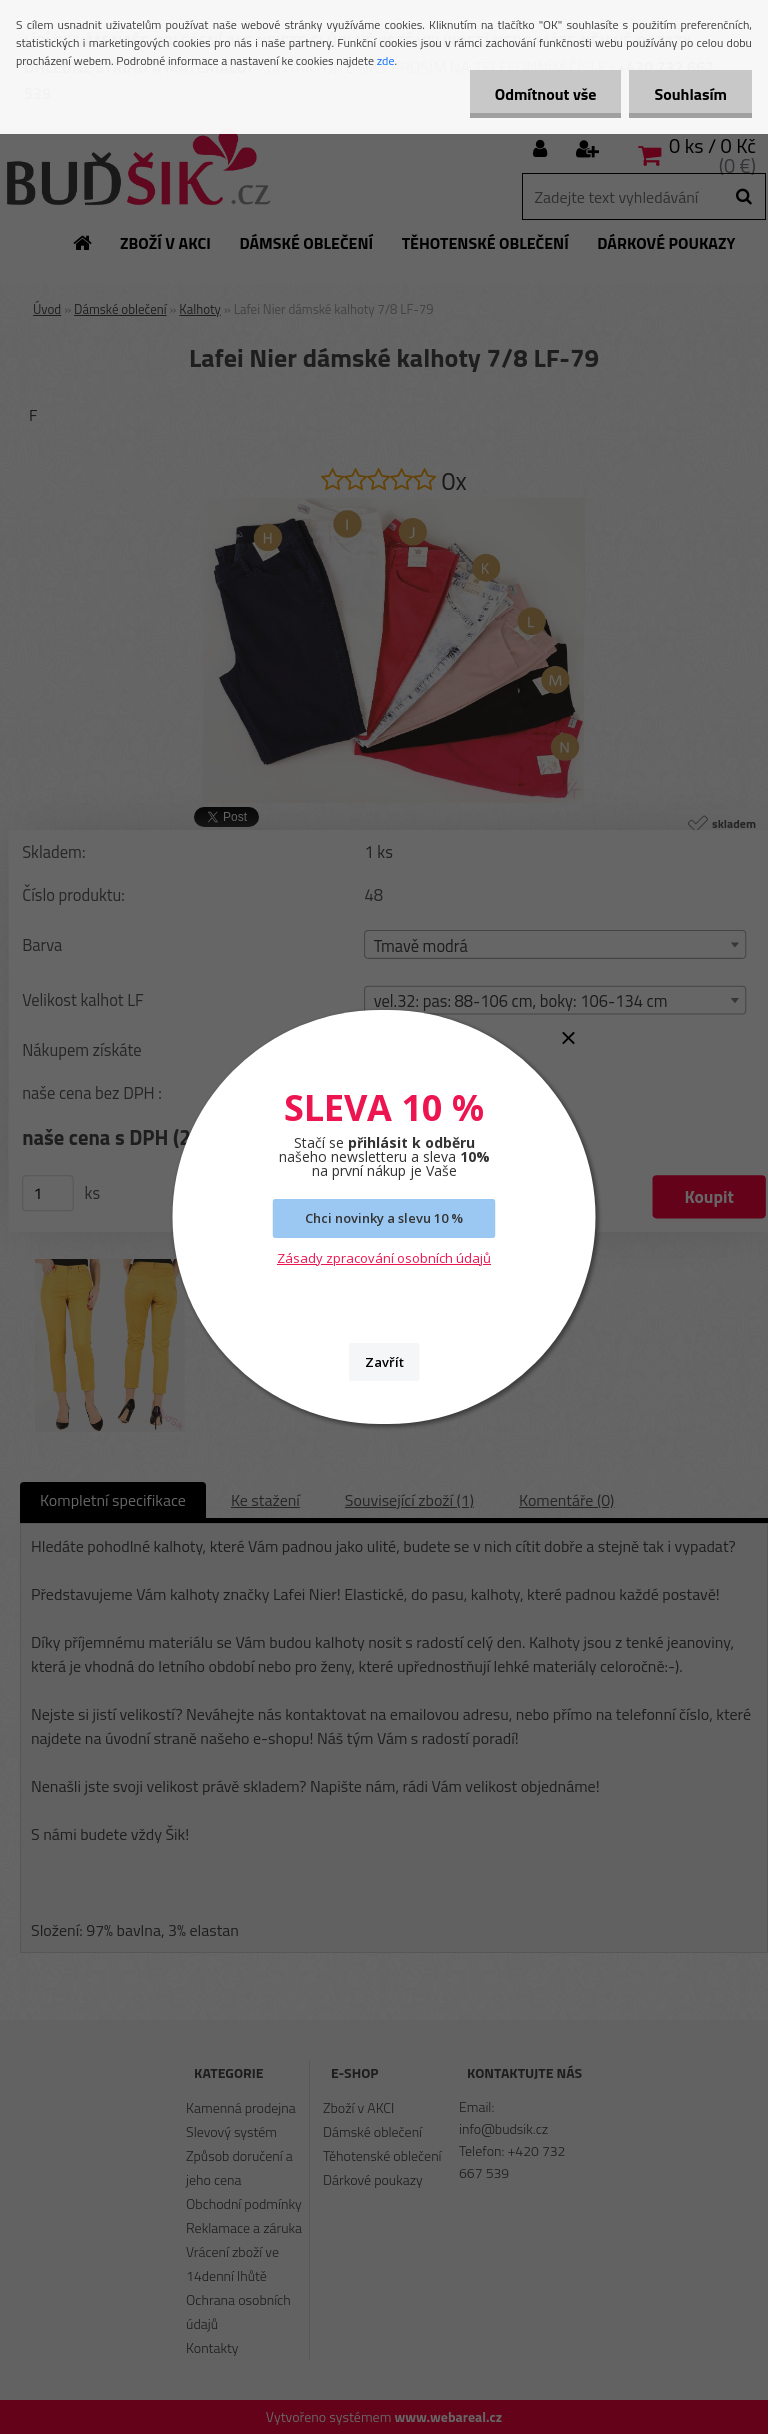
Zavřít (384, 1362)
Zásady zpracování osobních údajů (384, 1258)
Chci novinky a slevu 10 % (384, 1218)
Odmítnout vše (546, 94)
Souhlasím (690, 94)
